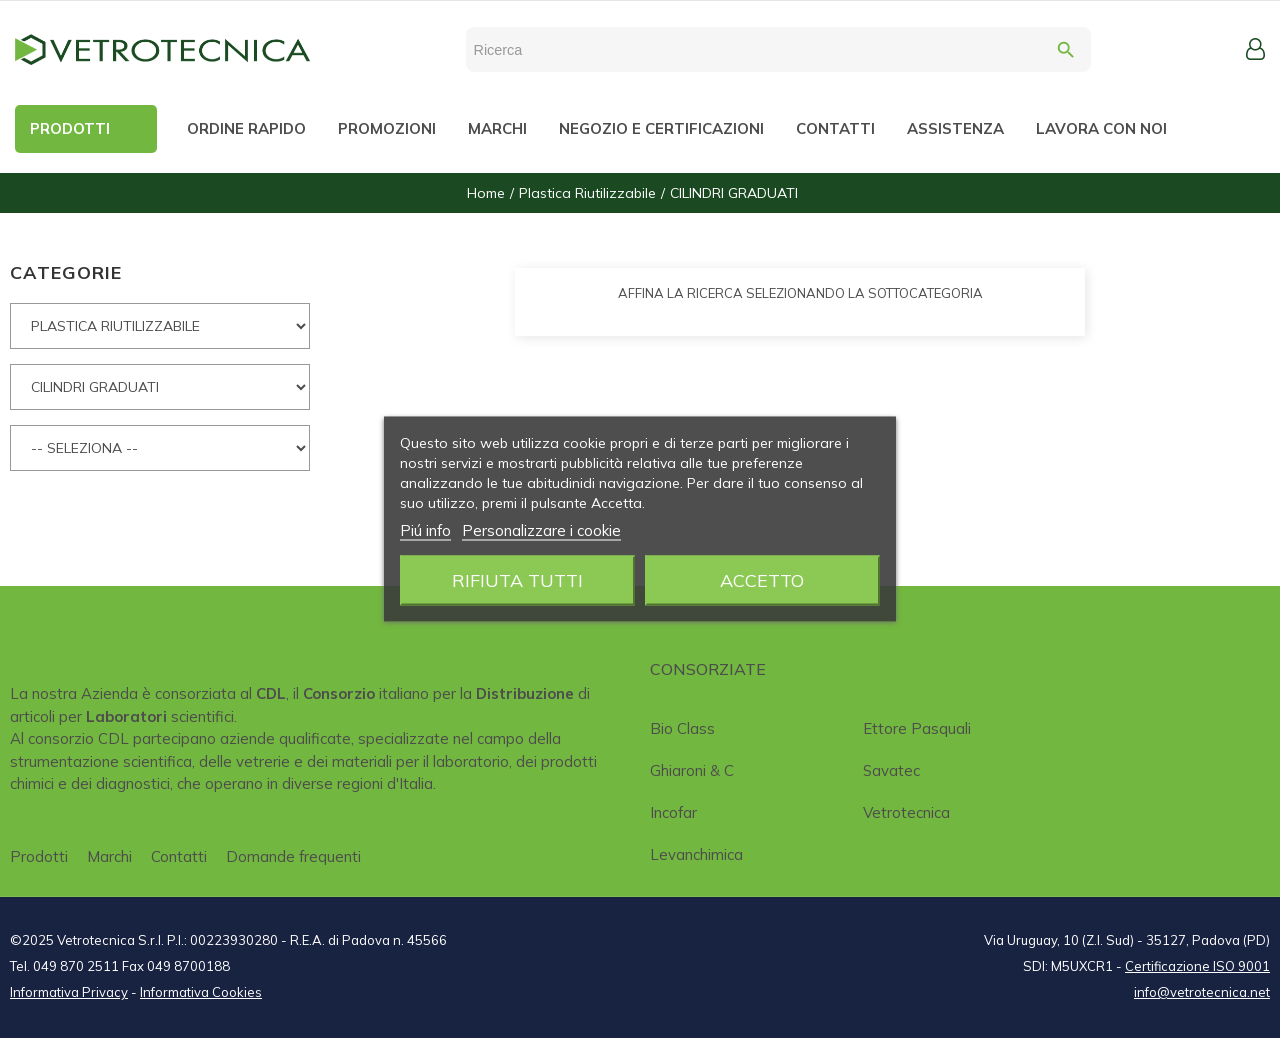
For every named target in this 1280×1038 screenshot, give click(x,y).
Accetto (762, 580)
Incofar (673, 812)
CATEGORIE (66, 272)
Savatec (891, 770)
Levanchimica (696, 854)
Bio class (682, 728)
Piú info (425, 530)
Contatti (179, 856)
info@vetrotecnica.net (1202, 992)
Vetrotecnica (906, 812)
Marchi (109, 856)
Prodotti (39, 856)
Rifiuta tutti (517, 580)
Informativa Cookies (201, 992)
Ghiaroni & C (692, 770)
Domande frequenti (293, 856)
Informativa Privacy (69, 992)
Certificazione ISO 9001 (1197, 966)
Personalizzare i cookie (541, 530)
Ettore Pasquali (917, 728)
